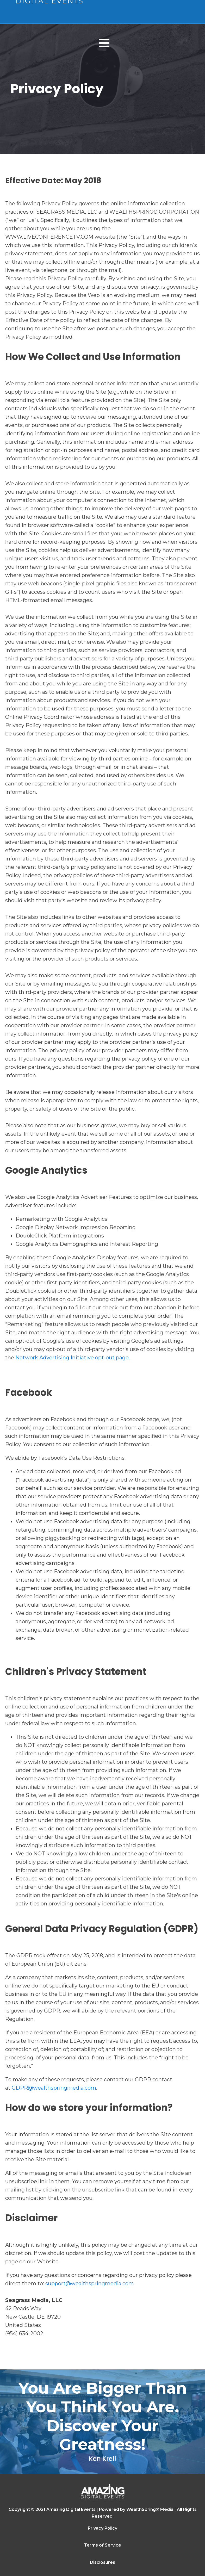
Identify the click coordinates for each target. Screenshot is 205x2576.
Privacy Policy (102, 2528)
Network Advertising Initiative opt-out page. (72, 1357)
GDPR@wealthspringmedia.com (54, 2088)
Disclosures (102, 2562)
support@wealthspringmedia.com (89, 2283)
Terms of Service (102, 2545)
